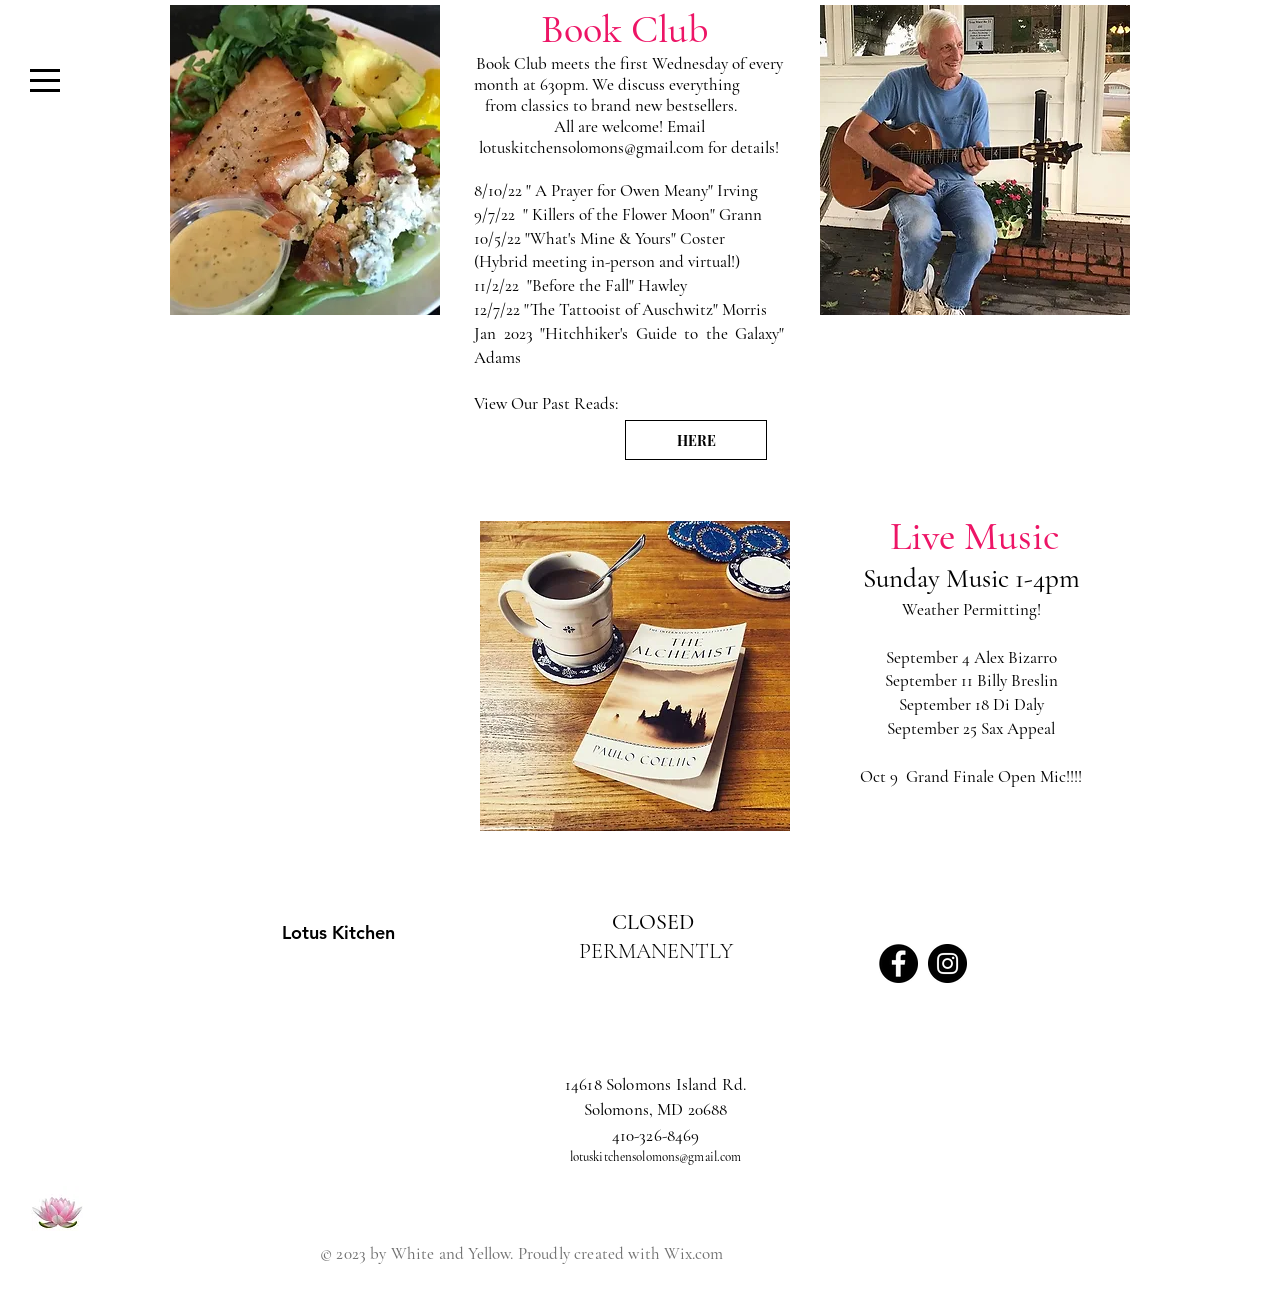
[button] (45, 80)
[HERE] (696, 440)
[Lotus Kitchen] (275, 932)
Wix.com (693, 1253)
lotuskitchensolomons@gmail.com (591, 147)
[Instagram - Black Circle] (947, 963)
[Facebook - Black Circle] (898, 963)
